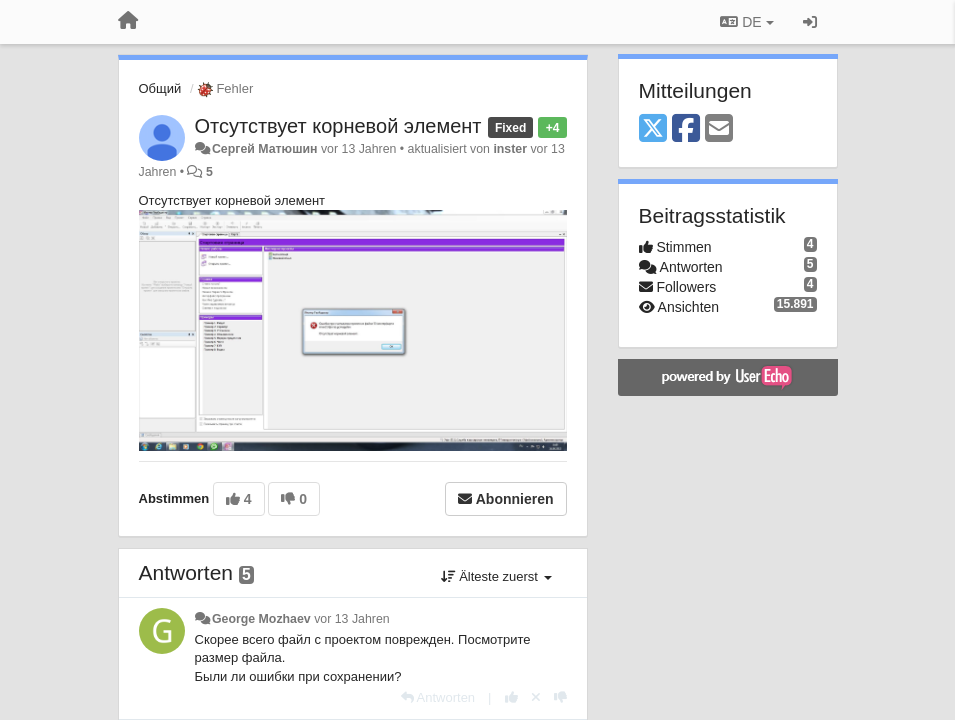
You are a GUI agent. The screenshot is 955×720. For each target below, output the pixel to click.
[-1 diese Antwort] (560, 697)
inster (510, 149)
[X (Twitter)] (653, 129)
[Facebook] (686, 129)
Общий (160, 88)
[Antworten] (438, 697)
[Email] (719, 129)
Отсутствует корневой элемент (338, 126)
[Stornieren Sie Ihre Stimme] (536, 697)
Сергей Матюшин (265, 149)
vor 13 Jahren (351, 619)
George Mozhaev (261, 619)
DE (746, 22)
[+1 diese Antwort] (511, 697)
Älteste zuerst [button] (496, 576)
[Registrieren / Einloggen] (810, 22)
